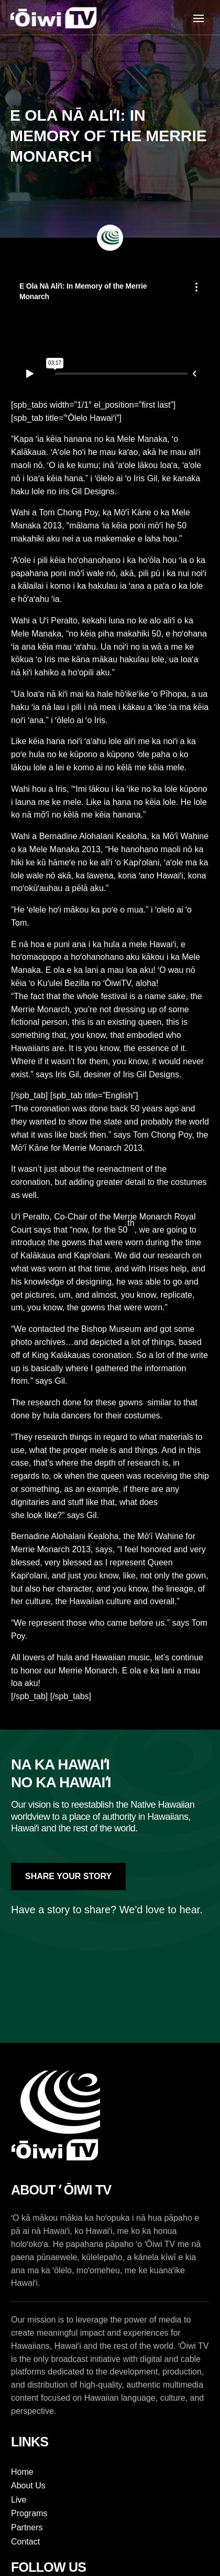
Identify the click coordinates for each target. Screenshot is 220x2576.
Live (18, 2499)
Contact (25, 2541)
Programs (29, 2513)
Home (22, 2471)
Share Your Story (68, 1876)
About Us (28, 2485)
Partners (26, 2527)
